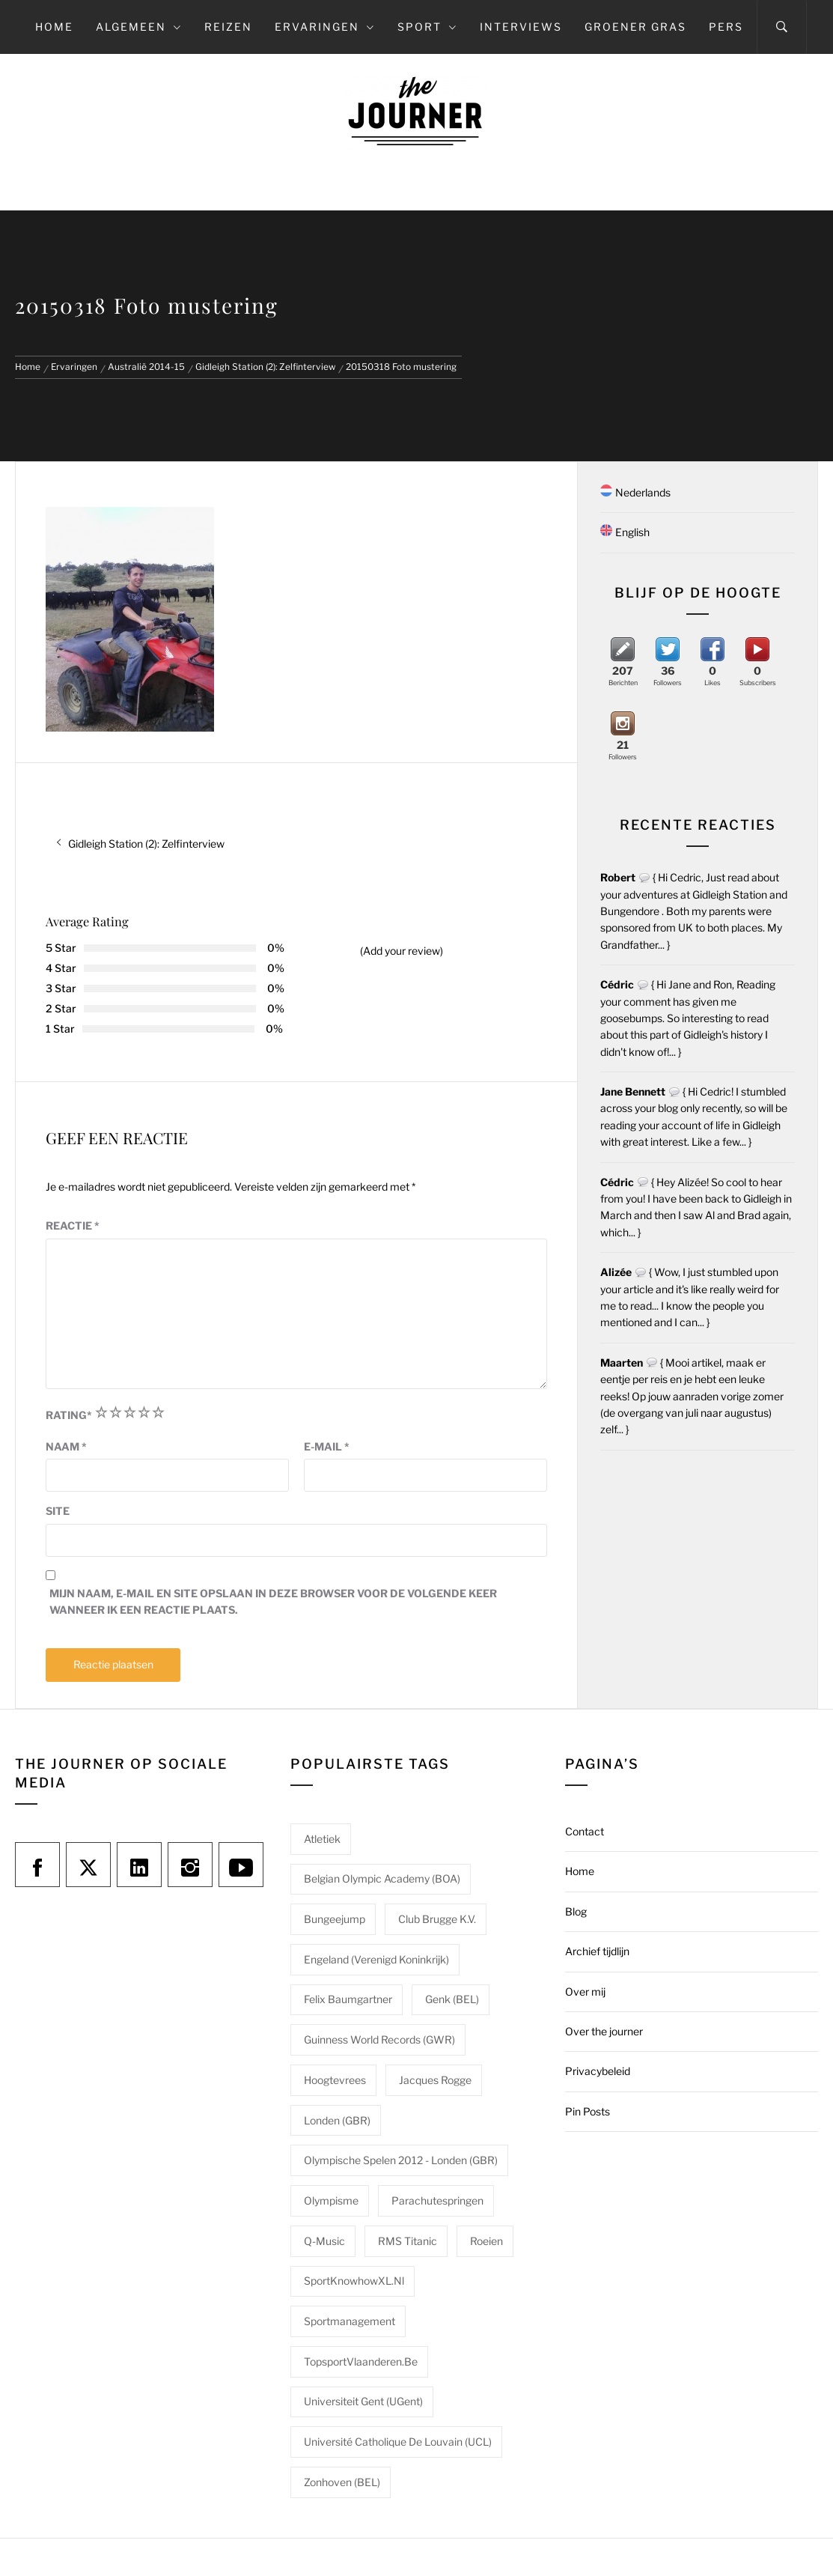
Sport (427, 26)
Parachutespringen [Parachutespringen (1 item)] (437, 2200)
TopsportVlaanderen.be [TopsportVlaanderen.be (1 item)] (361, 2361)
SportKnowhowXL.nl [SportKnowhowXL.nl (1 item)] (354, 2280)
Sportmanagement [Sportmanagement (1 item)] (349, 2321)
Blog (576, 1911)
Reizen (228, 26)
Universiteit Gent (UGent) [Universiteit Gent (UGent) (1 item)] (363, 2401)
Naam (66, 1446)
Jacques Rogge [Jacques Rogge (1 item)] (435, 2080)
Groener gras (635, 26)
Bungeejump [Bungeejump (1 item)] (334, 1919)
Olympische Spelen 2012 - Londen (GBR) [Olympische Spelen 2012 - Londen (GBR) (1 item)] (401, 2160)
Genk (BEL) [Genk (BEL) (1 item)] (452, 1999)
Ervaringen (325, 26)
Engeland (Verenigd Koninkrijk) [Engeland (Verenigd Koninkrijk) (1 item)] (376, 1959)
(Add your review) (401, 950)
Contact (584, 1831)
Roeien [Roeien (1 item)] (486, 2241)
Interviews (521, 26)
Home (54, 26)
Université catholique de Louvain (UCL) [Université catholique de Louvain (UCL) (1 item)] (398, 2441)
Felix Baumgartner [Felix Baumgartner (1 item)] (348, 1999)
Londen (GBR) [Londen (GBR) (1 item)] (337, 2120)
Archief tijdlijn (597, 1951)
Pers (726, 26)
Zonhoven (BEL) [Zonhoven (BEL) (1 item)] (342, 2482)
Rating (69, 1415)
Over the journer (604, 2031)
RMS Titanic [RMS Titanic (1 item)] (407, 2241)
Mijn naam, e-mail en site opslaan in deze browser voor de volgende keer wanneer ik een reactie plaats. (273, 1601)
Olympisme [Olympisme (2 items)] (331, 2200)
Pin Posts (587, 2111)
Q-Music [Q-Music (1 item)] (324, 2241)
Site (58, 1510)
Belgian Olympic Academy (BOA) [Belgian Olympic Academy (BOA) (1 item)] (382, 1878)
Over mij (585, 1991)
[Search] (782, 27)
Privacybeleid (597, 2071)
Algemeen (139, 26)
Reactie (73, 1225)
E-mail (327, 1446)
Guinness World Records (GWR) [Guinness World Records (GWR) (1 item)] (379, 2039)
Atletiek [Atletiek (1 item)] (322, 1838)
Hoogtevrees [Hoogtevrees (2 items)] (335, 2080)
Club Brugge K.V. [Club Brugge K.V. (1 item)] (437, 1919)
